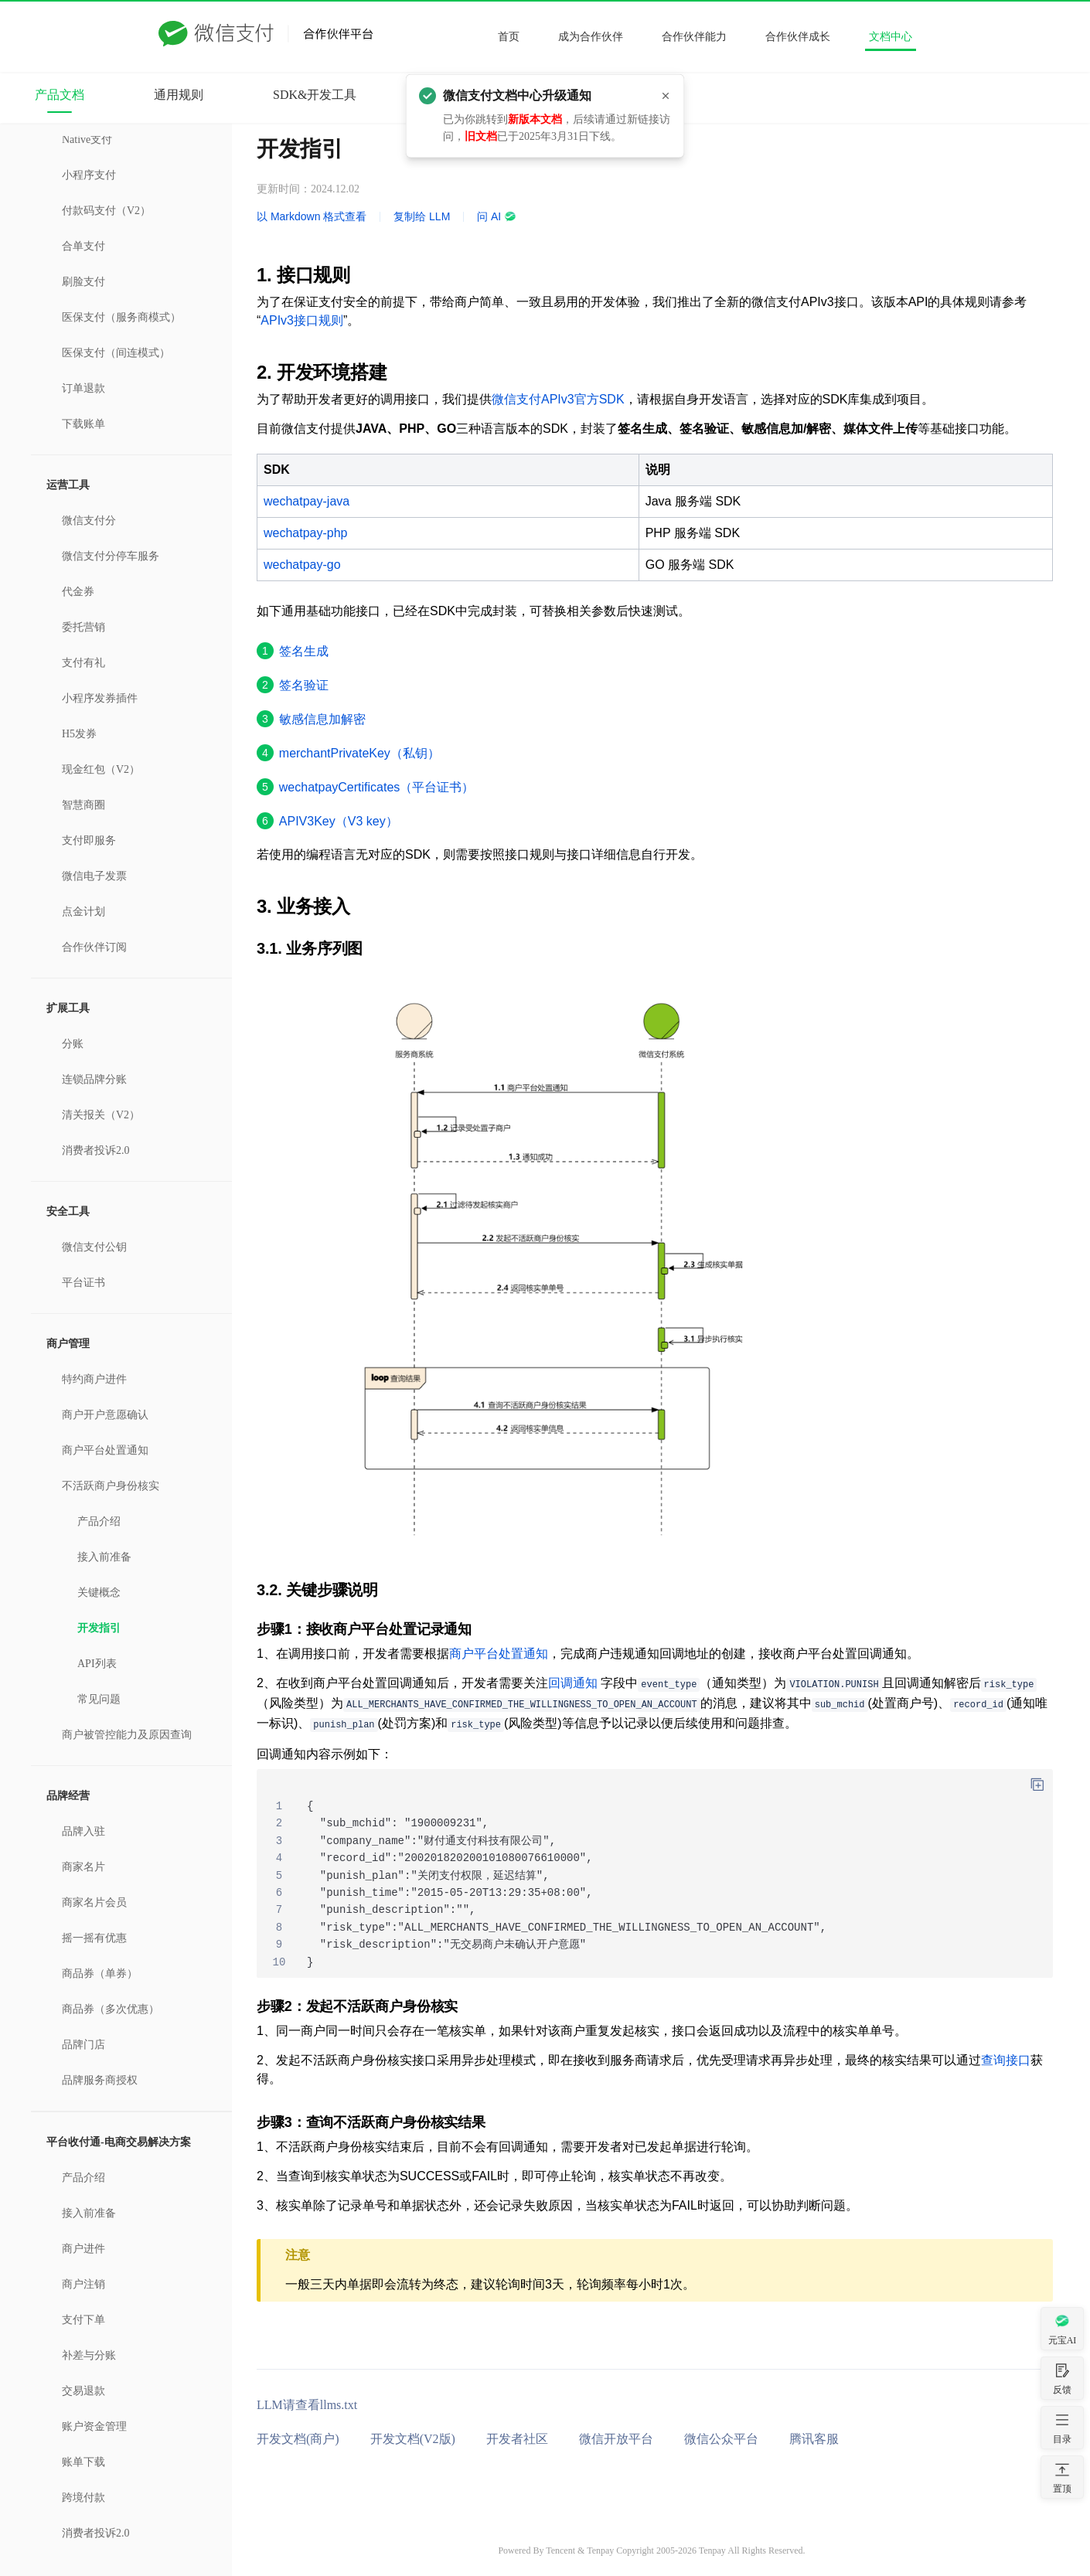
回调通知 (573, 1683)
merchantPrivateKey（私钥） (359, 753)
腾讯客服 (814, 2438)
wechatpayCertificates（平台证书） (377, 787)
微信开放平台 (616, 2438)
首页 (508, 37)
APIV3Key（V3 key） (338, 821)
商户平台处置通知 (498, 1653)
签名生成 (304, 651)
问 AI (496, 216)
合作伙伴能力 (694, 37)
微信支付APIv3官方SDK (558, 399)
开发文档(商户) (298, 2438)
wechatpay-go (302, 564)
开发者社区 (517, 2438)
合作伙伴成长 (797, 37)
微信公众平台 (721, 2438)
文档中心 (890, 37)
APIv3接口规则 (302, 320)
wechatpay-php (306, 532)
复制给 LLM (421, 216)
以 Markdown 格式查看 (311, 216)
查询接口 (1005, 2060)
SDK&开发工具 (314, 94)
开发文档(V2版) (412, 2438)
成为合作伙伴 (590, 37)
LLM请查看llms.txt (307, 2404)
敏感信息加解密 (322, 719)
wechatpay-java (306, 501)
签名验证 (304, 685)
